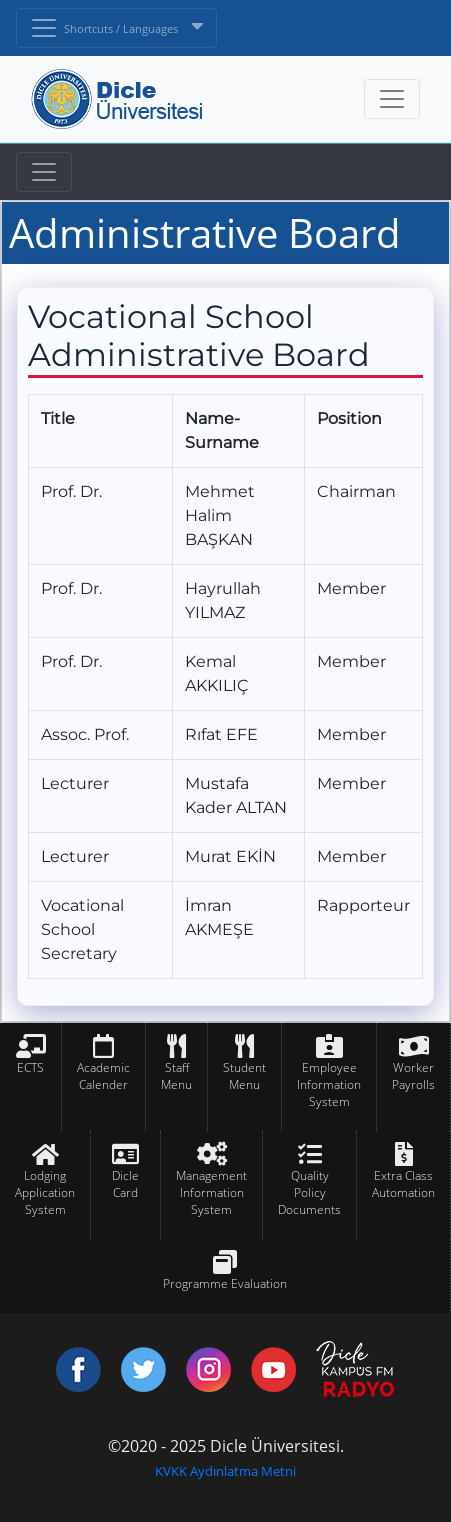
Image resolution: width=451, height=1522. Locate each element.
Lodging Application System (45, 1192)
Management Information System (211, 1192)
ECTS (30, 1067)
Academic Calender (103, 1076)
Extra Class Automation (403, 1184)
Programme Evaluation (225, 1283)
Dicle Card (125, 1184)
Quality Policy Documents (309, 1192)
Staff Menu (176, 1076)
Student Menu (244, 1076)
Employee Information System (329, 1084)
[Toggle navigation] (44, 172)
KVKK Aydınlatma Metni (225, 1471)
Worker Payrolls (413, 1076)
